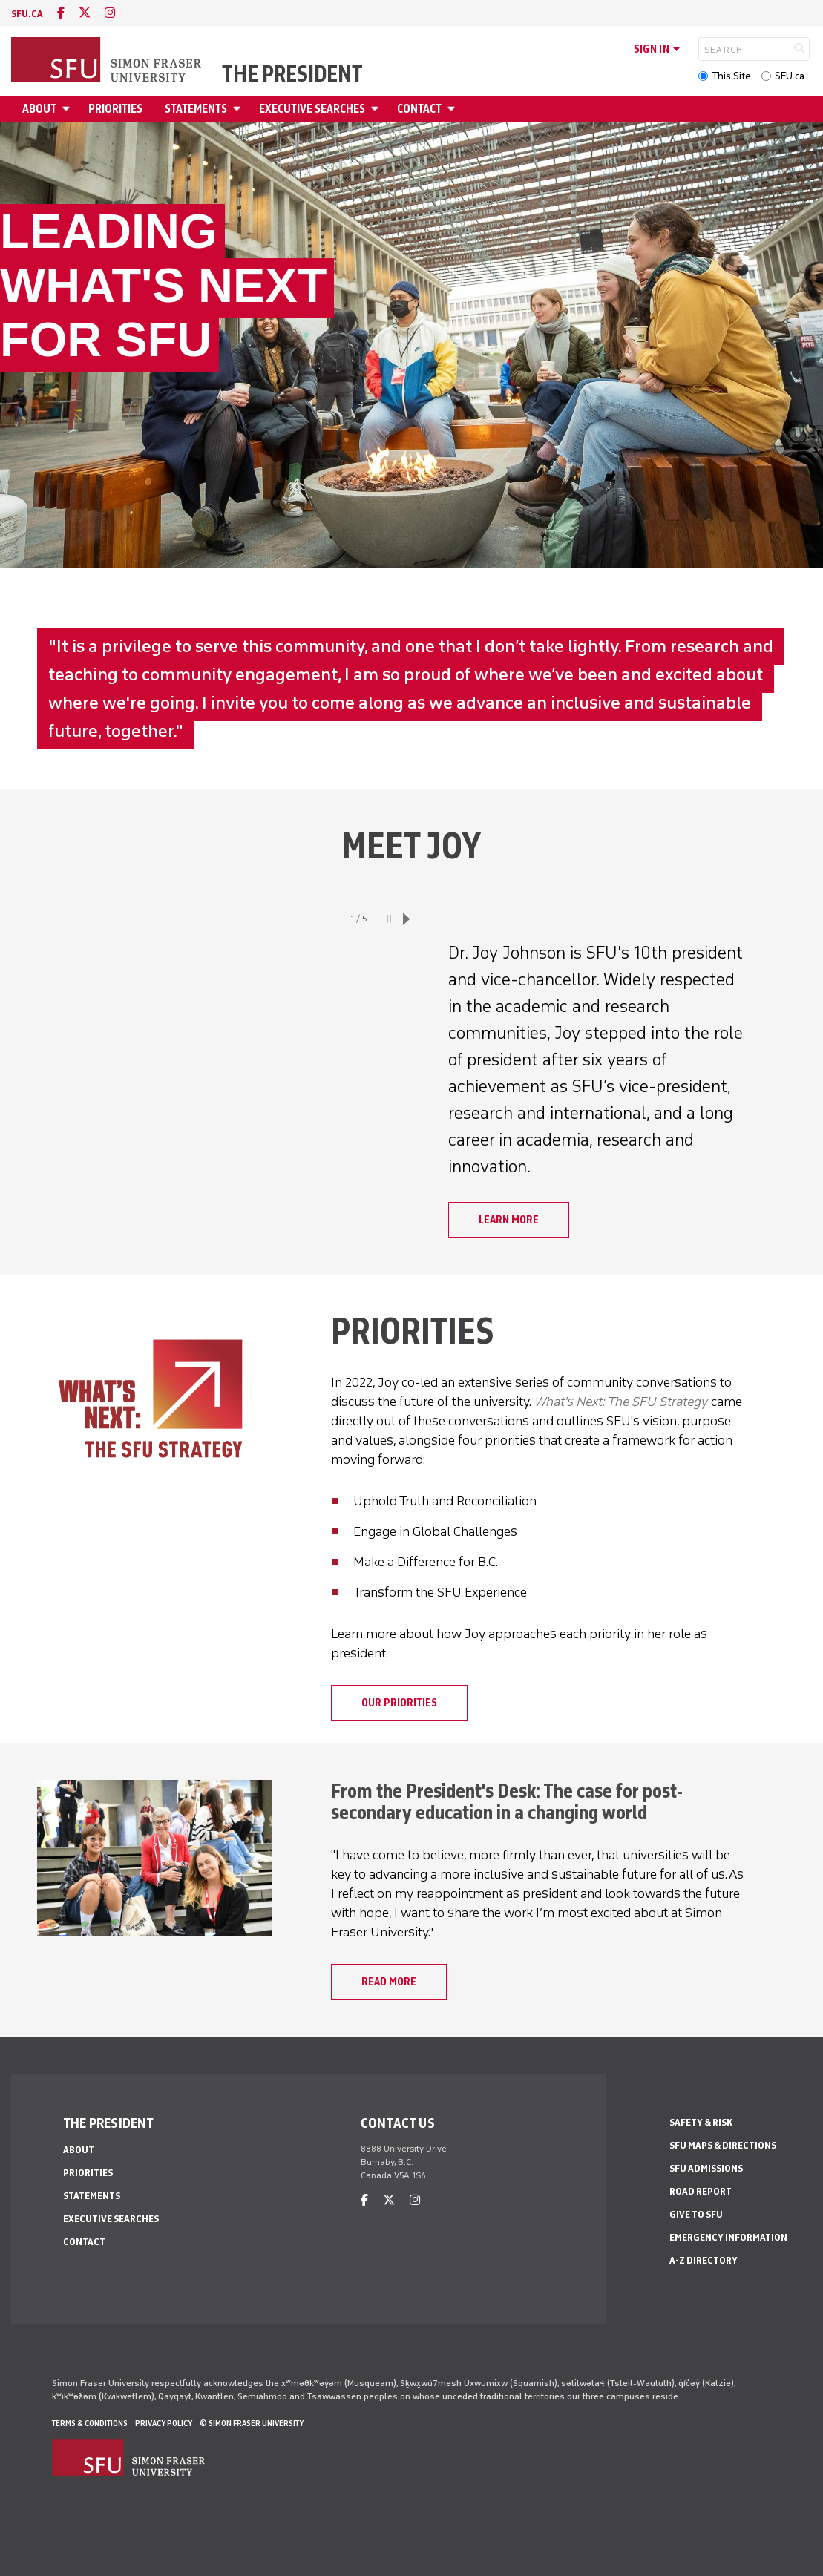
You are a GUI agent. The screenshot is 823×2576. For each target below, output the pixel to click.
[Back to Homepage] (107, 61)
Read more (388, 1981)
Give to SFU (696, 2214)
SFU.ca (789, 76)
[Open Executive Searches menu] (377, 109)
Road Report (700, 2191)
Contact (419, 109)
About (39, 109)
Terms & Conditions (90, 2423)
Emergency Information (728, 2237)
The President (292, 74)
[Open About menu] (68, 109)
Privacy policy (163, 2423)
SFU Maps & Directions (722, 2145)
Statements (196, 109)
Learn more (509, 1219)
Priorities (115, 109)
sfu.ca (27, 13)
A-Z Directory (703, 2260)
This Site (731, 76)
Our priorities (399, 1702)
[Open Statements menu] (239, 109)
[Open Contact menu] (453, 109)
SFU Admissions (706, 2168)
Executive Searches (312, 109)
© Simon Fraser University (252, 2423)
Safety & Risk (700, 2122)
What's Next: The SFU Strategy (621, 1401)
